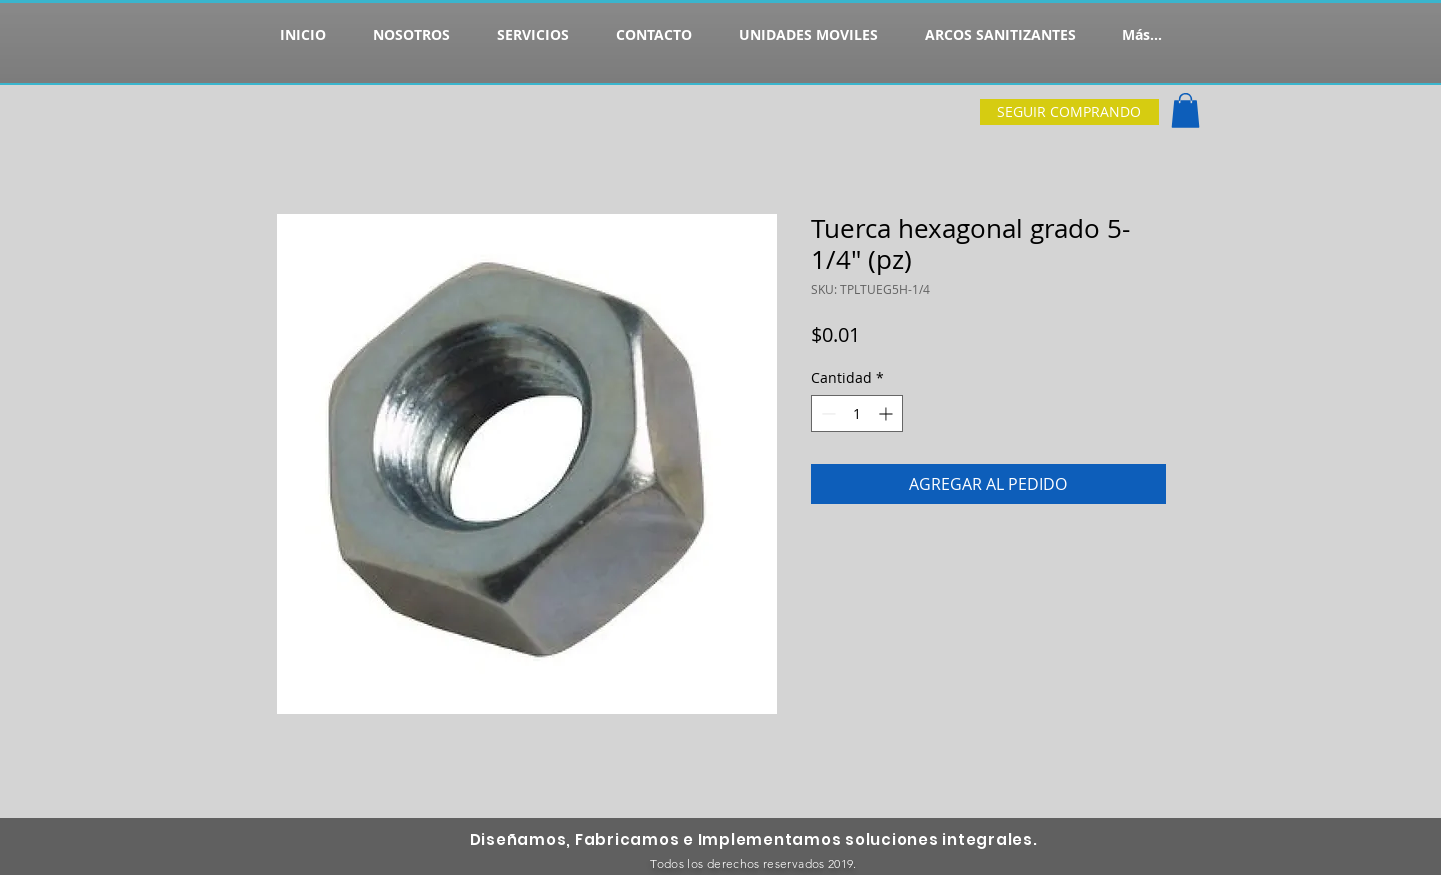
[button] (1185, 110)
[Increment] (887, 413)
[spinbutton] (857, 413)
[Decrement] (826, 413)
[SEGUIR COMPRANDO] (1069, 112)
